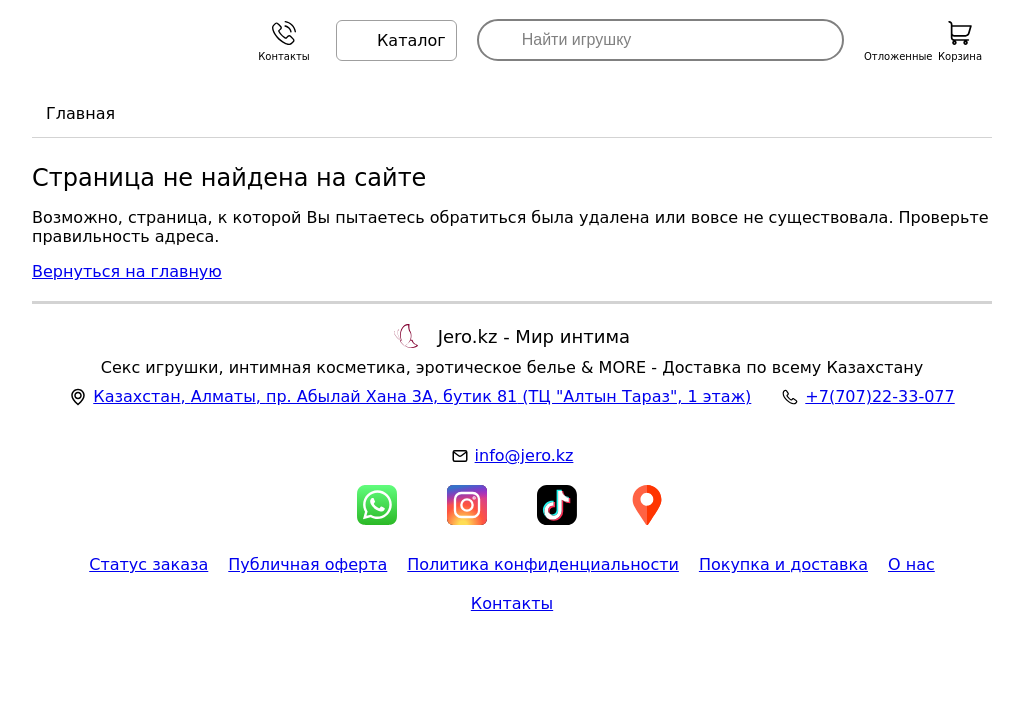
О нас (911, 564)
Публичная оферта (307, 564)
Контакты (512, 603)
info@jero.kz (524, 455)
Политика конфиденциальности (543, 564)
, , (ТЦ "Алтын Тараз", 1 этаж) (422, 396)
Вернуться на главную (127, 271)
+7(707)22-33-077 (879, 396)
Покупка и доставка (783, 564)
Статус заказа (148, 564)
